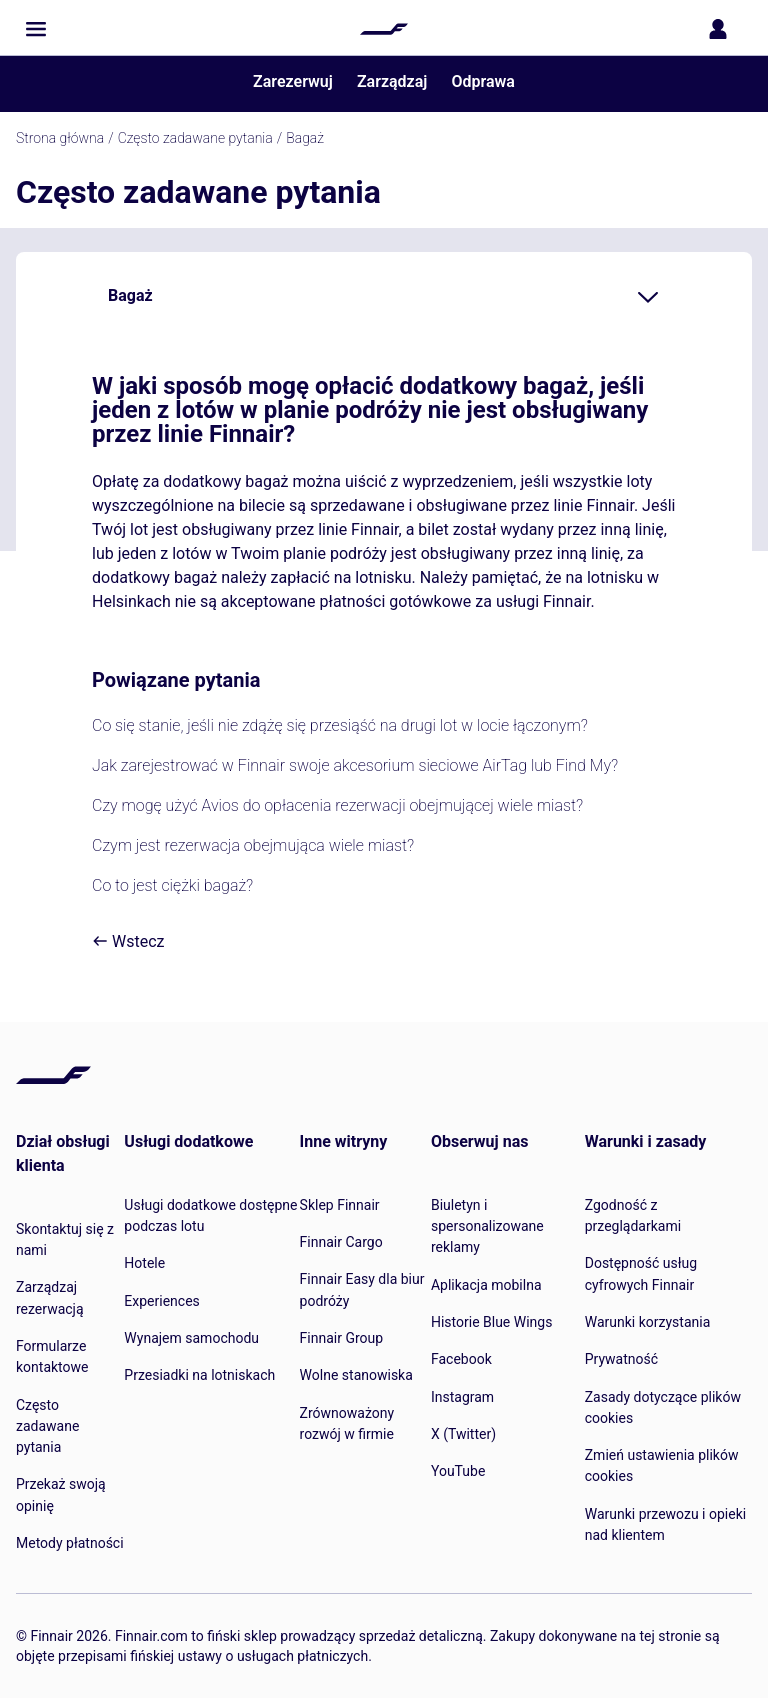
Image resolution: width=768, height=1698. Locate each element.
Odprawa (483, 81)
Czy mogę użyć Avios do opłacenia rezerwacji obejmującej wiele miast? (337, 805)
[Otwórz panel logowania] (722, 29)
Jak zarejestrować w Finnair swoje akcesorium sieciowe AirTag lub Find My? (355, 765)
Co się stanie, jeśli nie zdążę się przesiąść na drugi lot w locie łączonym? (340, 725)
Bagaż (305, 138)
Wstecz (128, 941)
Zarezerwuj (293, 81)
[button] (36, 29)
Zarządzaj (392, 81)
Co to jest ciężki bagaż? (172, 885)
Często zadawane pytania (195, 138)
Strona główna (60, 138)
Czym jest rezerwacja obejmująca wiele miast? (253, 845)
